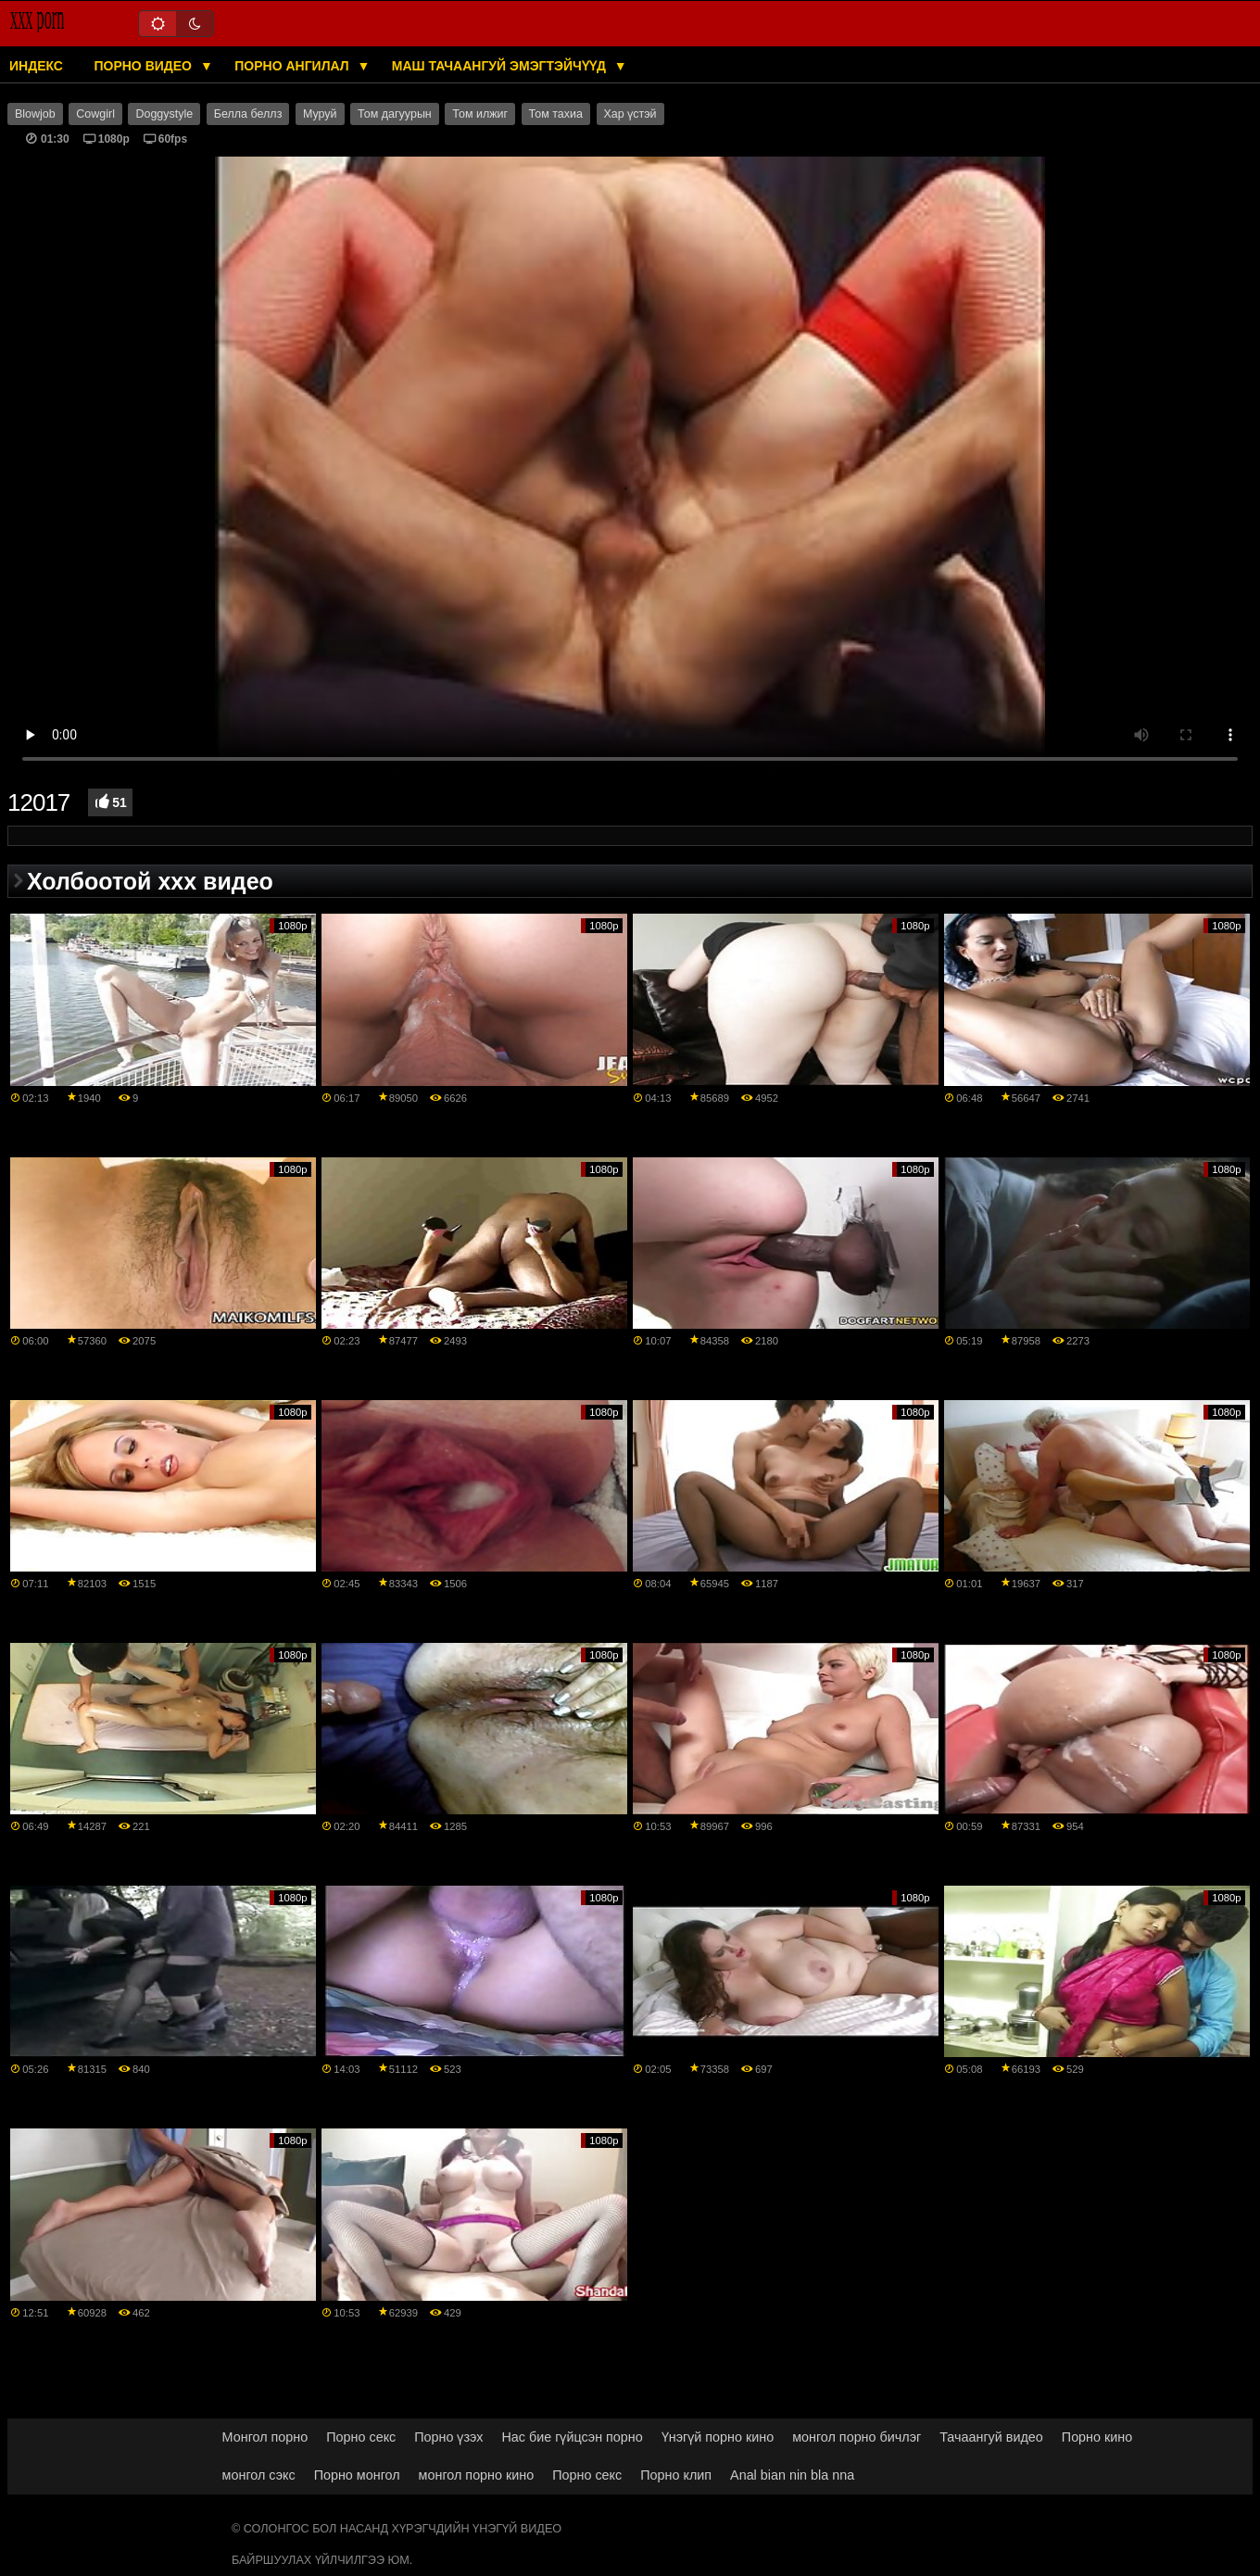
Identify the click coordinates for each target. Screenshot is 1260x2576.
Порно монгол (357, 2475)
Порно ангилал (293, 65)
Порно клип (676, 2475)
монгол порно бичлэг (856, 2437)
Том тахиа (556, 113)
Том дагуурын (395, 113)
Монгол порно (265, 2437)
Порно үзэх (448, 2437)
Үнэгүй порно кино (718, 2437)
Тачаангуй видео (991, 2437)
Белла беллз (248, 113)
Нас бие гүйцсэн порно (571, 2437)
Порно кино (1097, 2437)
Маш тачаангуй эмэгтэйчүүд (501, 65)
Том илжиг (480, 113)
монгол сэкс (259, 2475)
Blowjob (35, 113)
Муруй (320, 113)
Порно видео (144, 65)
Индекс (36, 65)
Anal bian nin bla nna (792, 2475)
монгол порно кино (477, 2475)
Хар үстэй (630, 113)
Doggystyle (164, 113)
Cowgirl (95, 113)
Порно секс (361, 2437)
